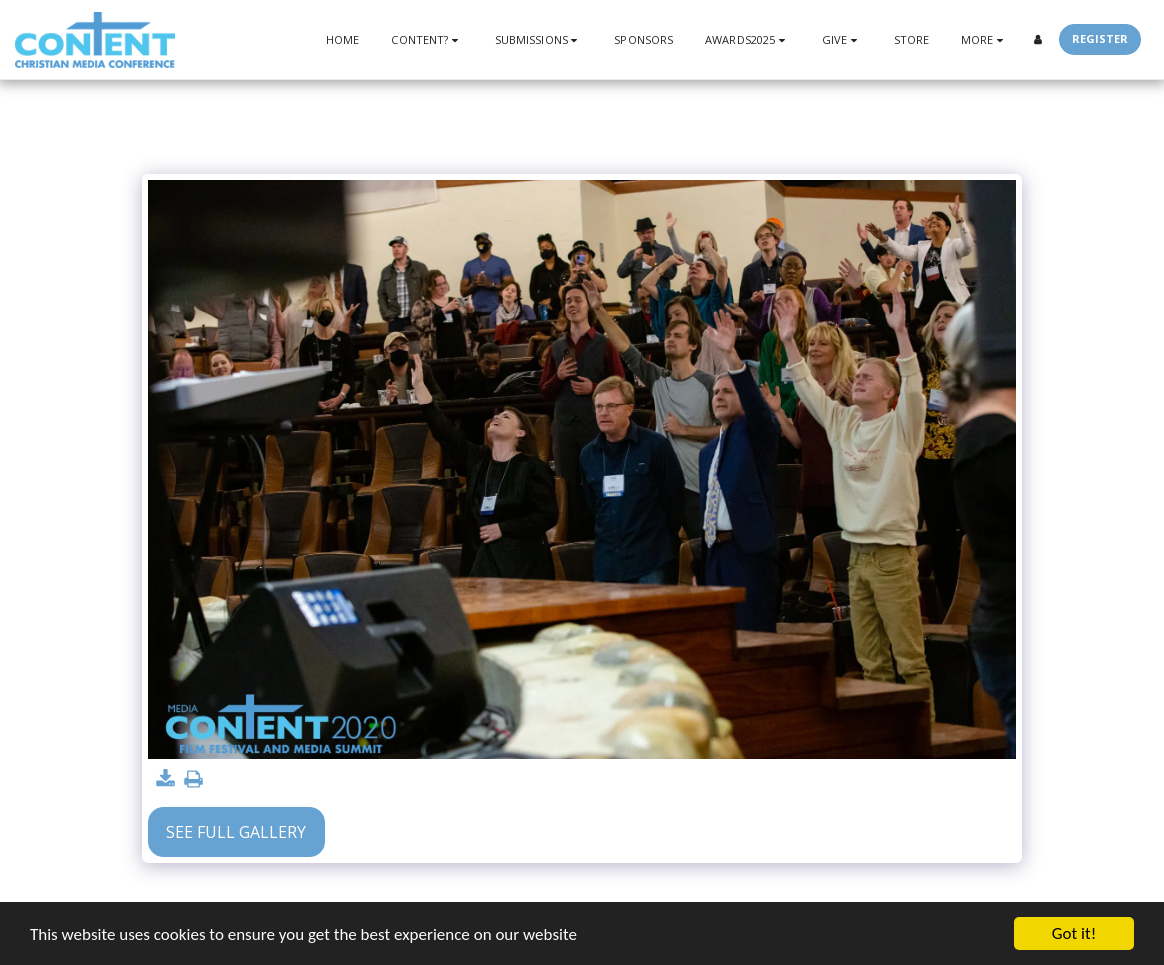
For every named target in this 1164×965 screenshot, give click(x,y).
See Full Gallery (236, 832)
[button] (426, 39)
